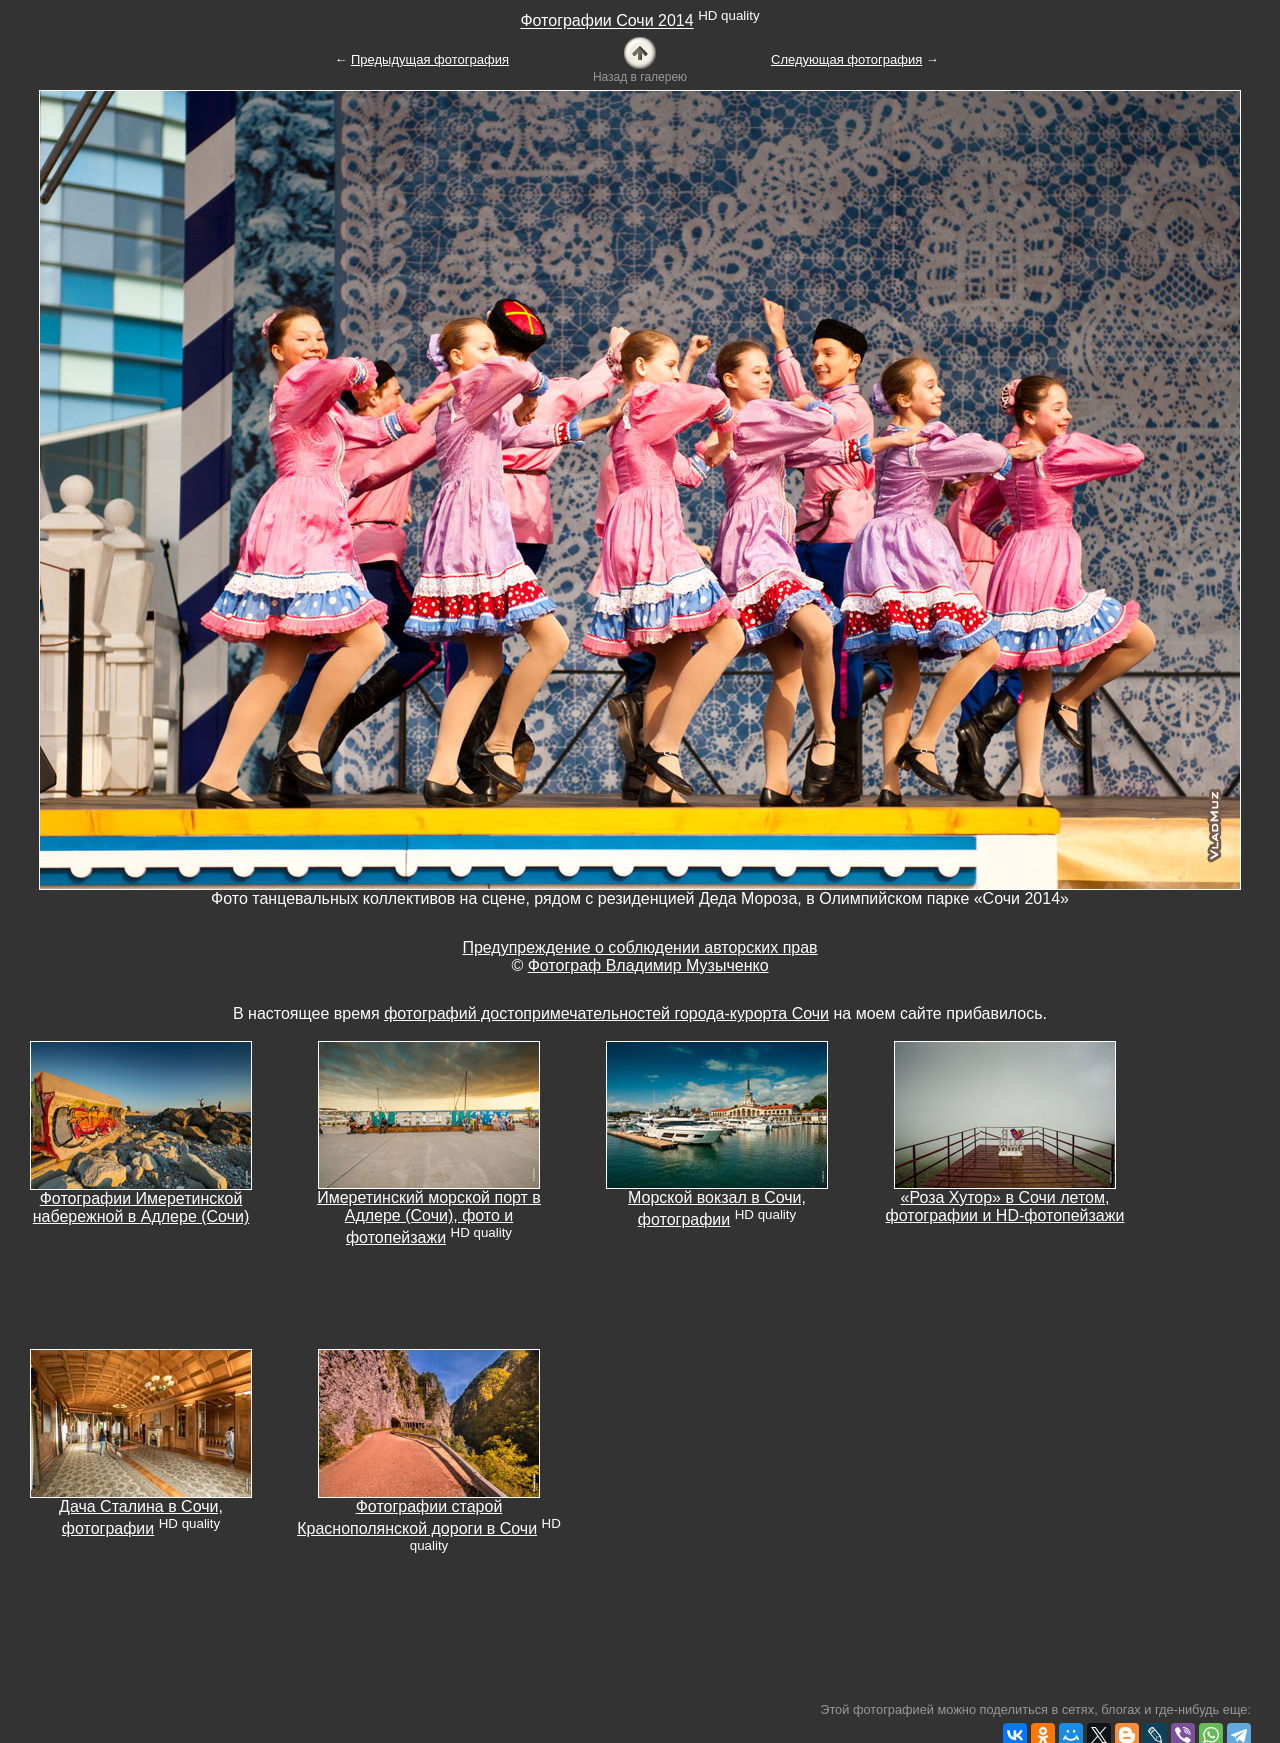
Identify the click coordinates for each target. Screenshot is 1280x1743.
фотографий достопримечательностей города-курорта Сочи (606, 1013)
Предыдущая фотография (430, 59)
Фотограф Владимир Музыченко (648, 965)
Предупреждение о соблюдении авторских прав (639, 947)
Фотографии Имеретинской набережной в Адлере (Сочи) (141, 1207)
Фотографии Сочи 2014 (606, 21)
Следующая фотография (846, 59)
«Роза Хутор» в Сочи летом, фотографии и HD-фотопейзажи (1005, 1206)
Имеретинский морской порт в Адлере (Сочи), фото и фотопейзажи (429, 1217)
